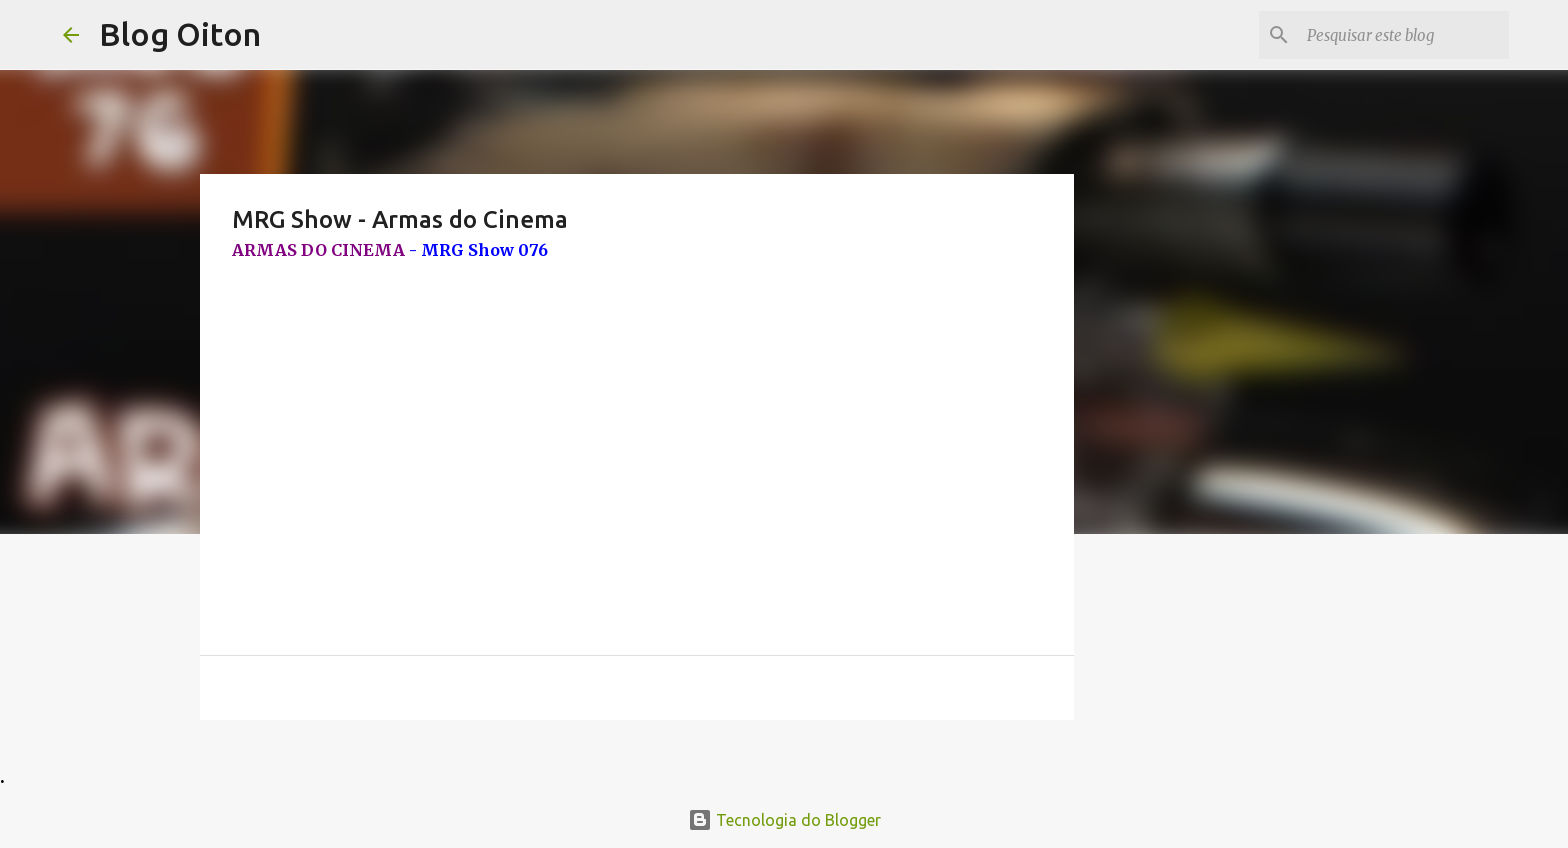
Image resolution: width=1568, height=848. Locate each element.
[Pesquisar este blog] (1404, 35)
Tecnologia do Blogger (784, 820)
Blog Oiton (180, 34)
